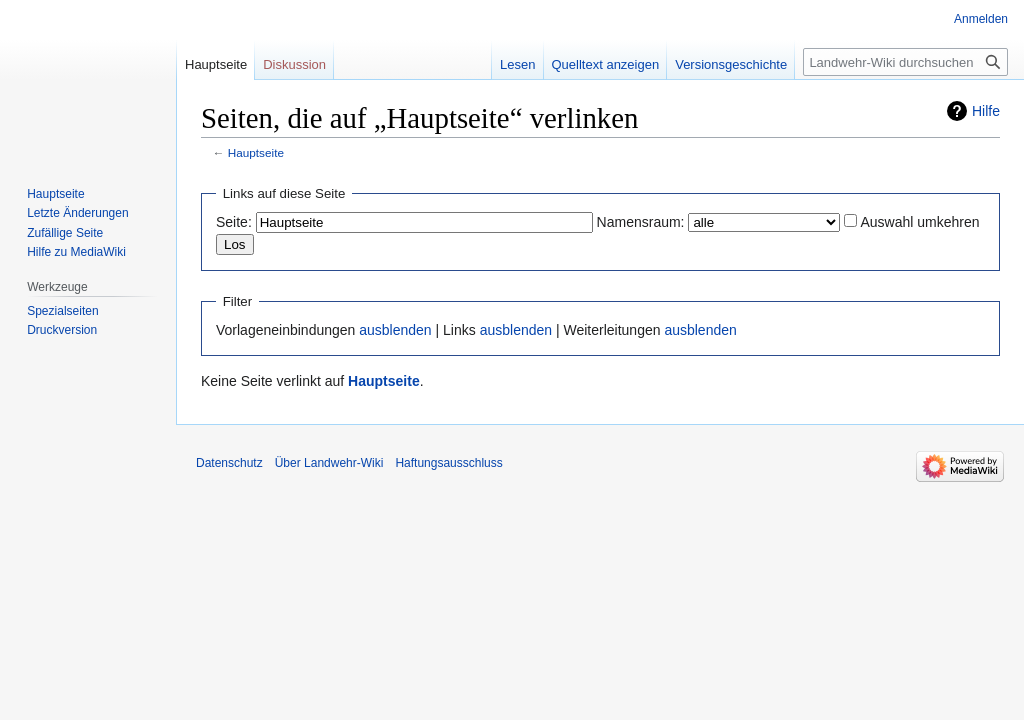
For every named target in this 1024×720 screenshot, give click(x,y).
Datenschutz (229, 463)
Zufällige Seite (65, 233)
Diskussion (294, 64)
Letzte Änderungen (77, 213)
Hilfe (986, 111)
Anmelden (981, 19)
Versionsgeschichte (731, 64)
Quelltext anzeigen (606, 64)
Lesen (517, 64)
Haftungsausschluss (448, 463)
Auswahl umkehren (919, 222)
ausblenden (395, 330)
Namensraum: (641, 222)
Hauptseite (256, 152)
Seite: (234, 222)
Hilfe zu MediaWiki (76, 252)
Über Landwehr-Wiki (329, 463)
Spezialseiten (62, 311)
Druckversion (62, 330)
